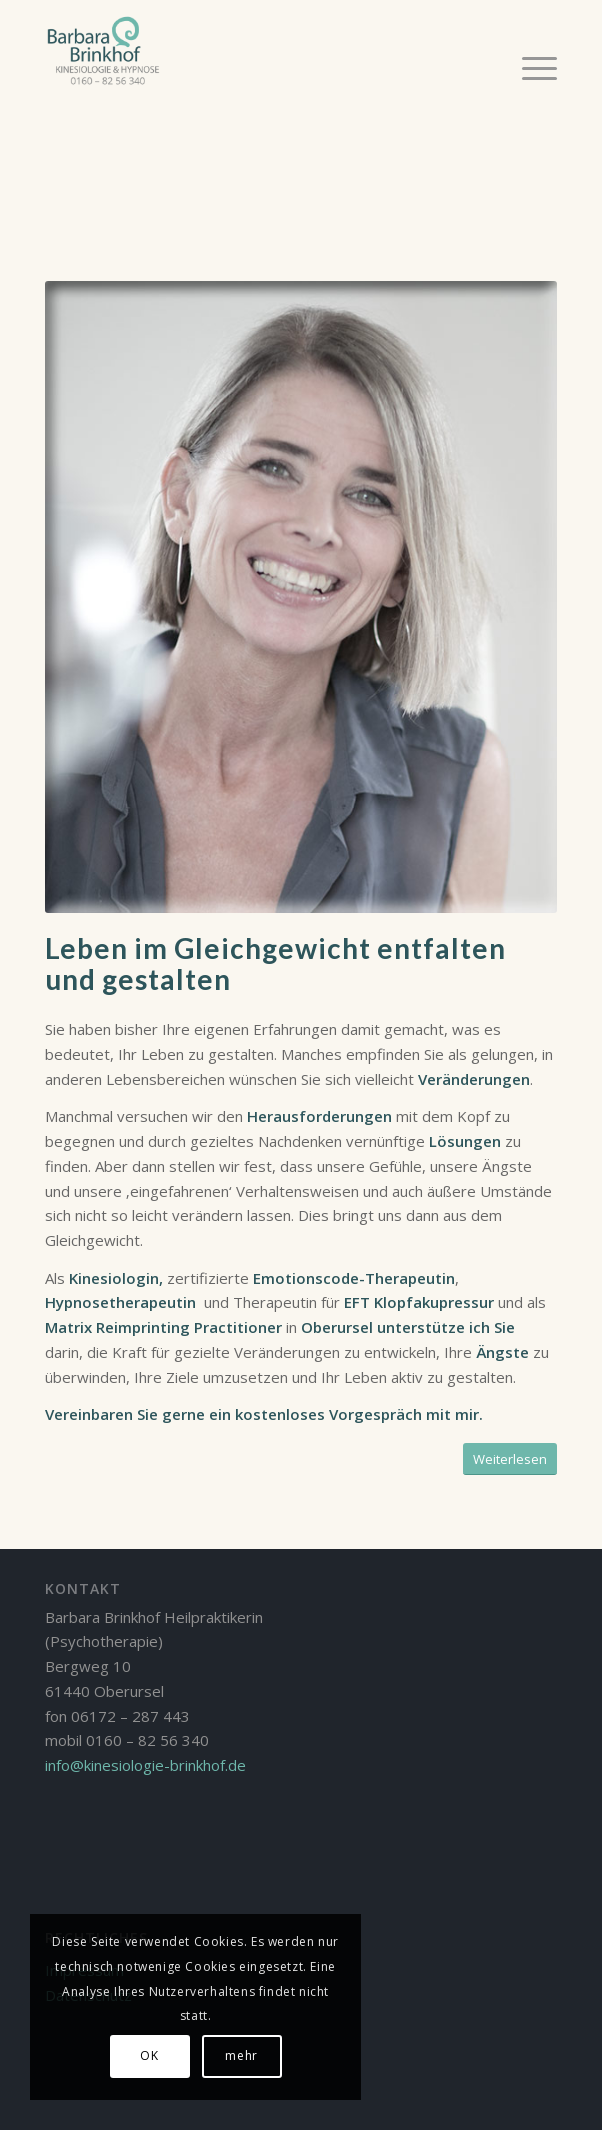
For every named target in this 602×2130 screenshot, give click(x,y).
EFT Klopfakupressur (419, 1302)
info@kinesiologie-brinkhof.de (145, 1765)
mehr (241, 2055)
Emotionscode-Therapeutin (354, 1278)
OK (149, 2055)
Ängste (502, 1352)
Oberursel (335, 1327)
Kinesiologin (112, 1278)
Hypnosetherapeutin (120, 1302)
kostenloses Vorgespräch (328, 1414)
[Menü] (529, 67)
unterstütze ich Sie (446, 1327)
